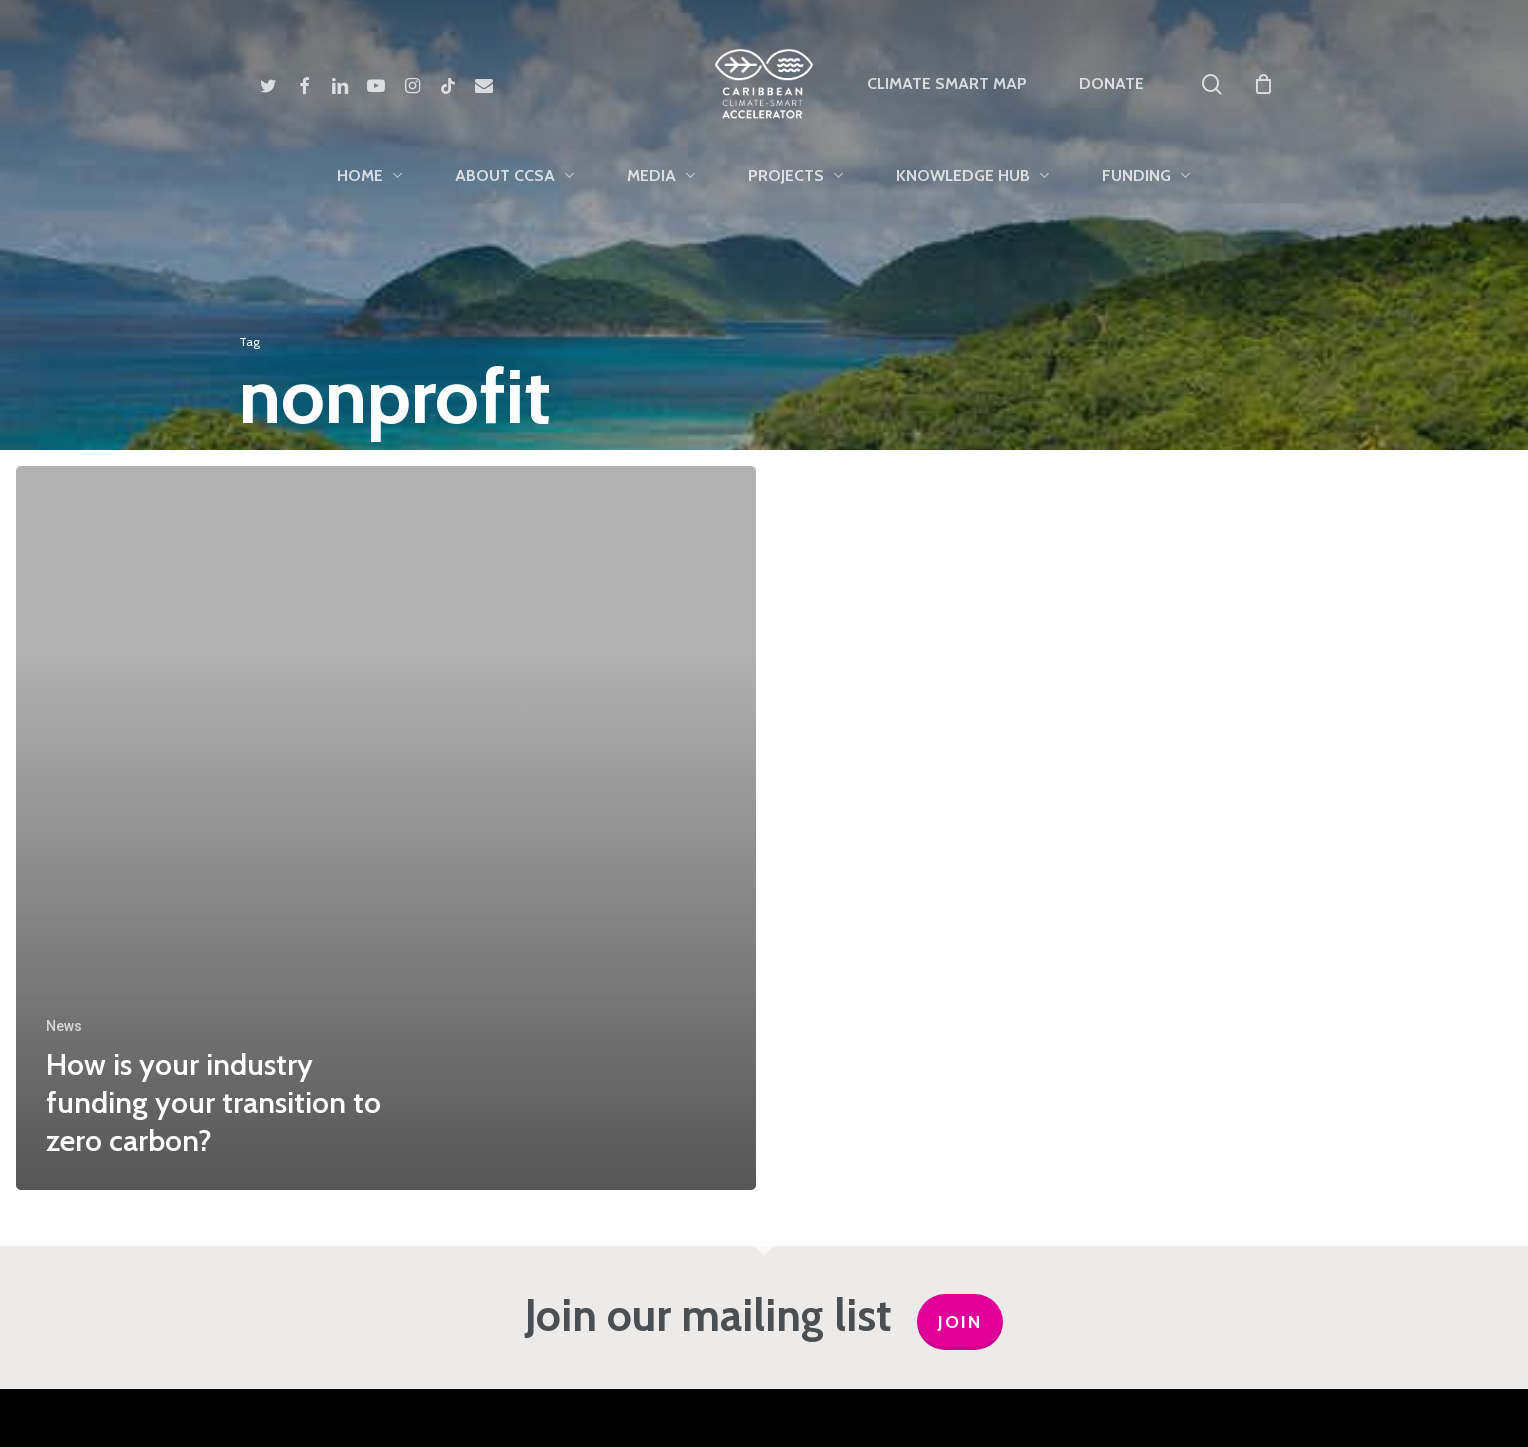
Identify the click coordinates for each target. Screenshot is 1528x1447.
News (64, 1026)
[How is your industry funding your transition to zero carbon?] (386, 828)
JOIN (960, 1322)
